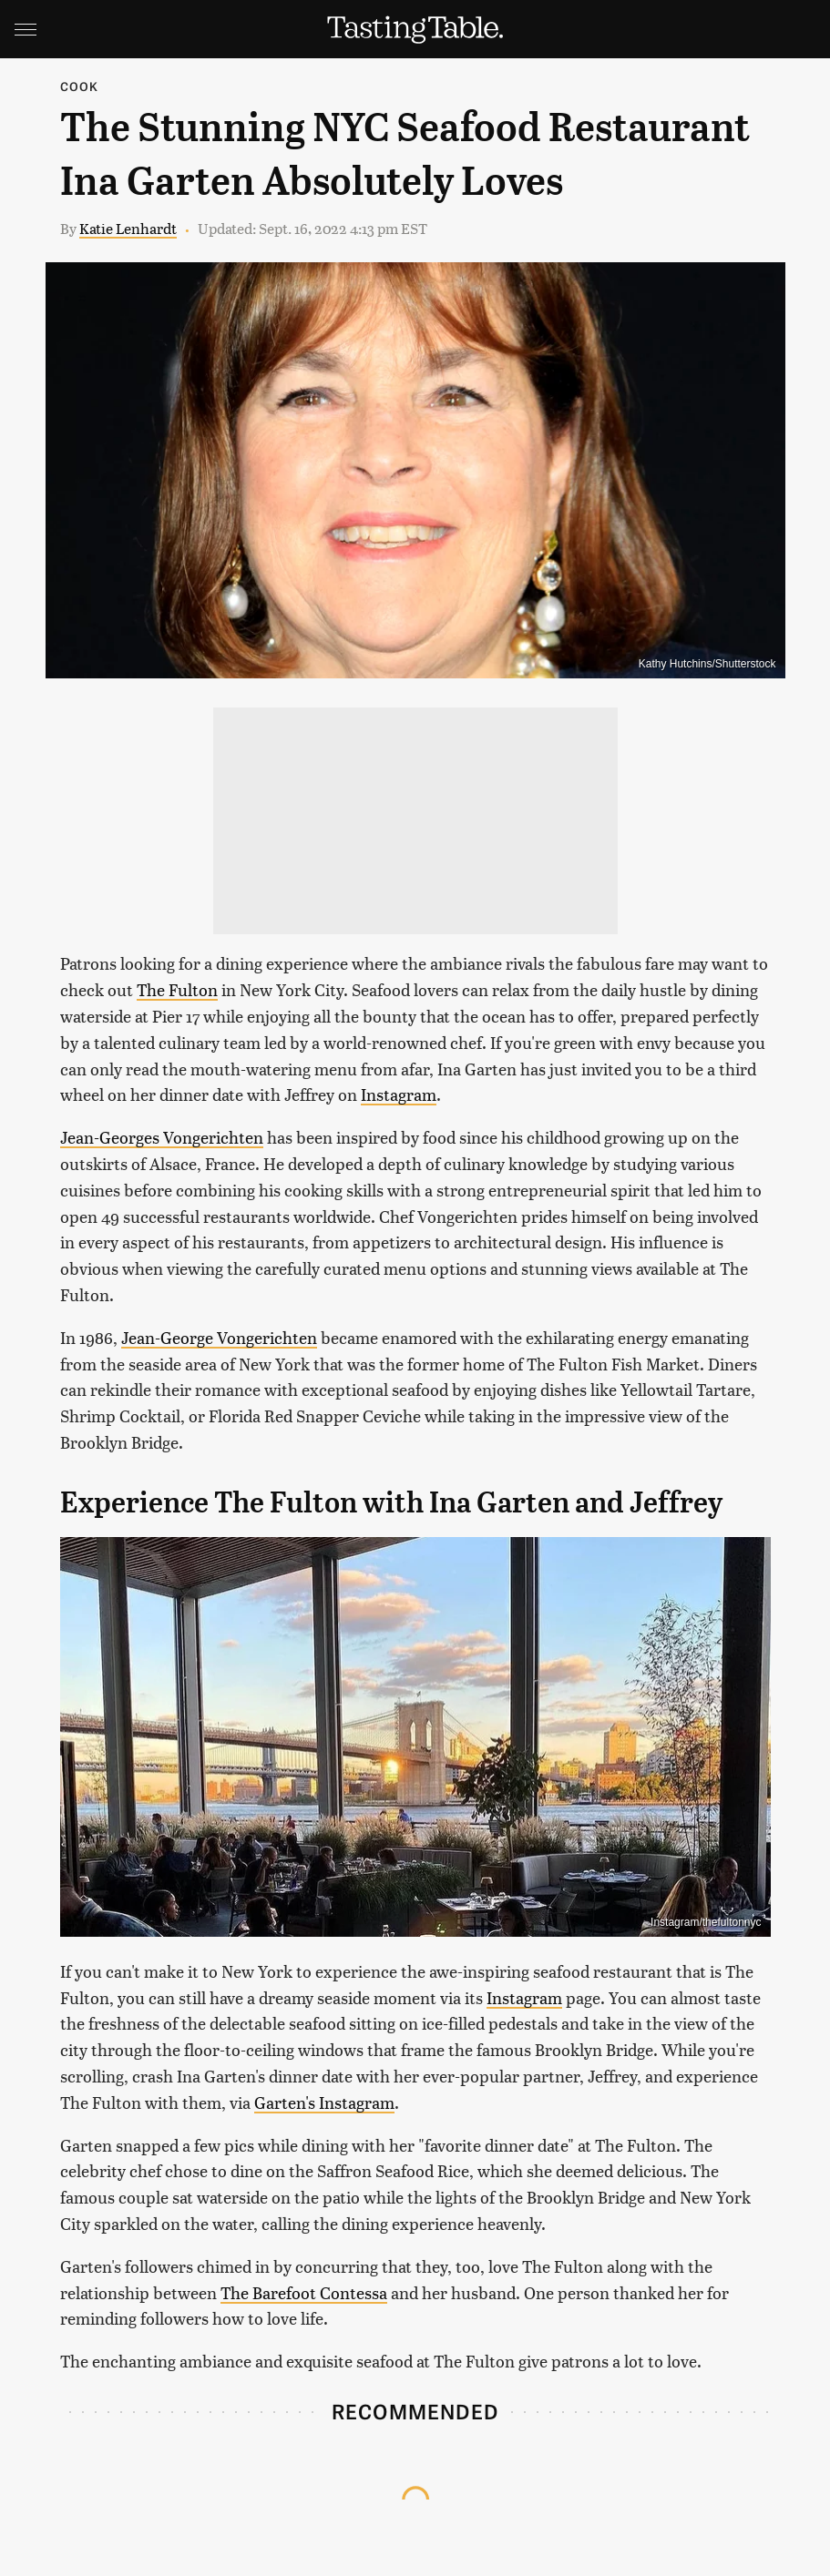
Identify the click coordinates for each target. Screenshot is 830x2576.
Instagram (398, 1094)
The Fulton (177, 989)
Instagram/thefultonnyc (706, 1922)
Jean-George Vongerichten (219, 1337)
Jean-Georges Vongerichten (161, 1136)
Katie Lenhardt (128, 228)
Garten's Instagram (324, 2102)
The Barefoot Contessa (303, 2292)
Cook (79, 86)
